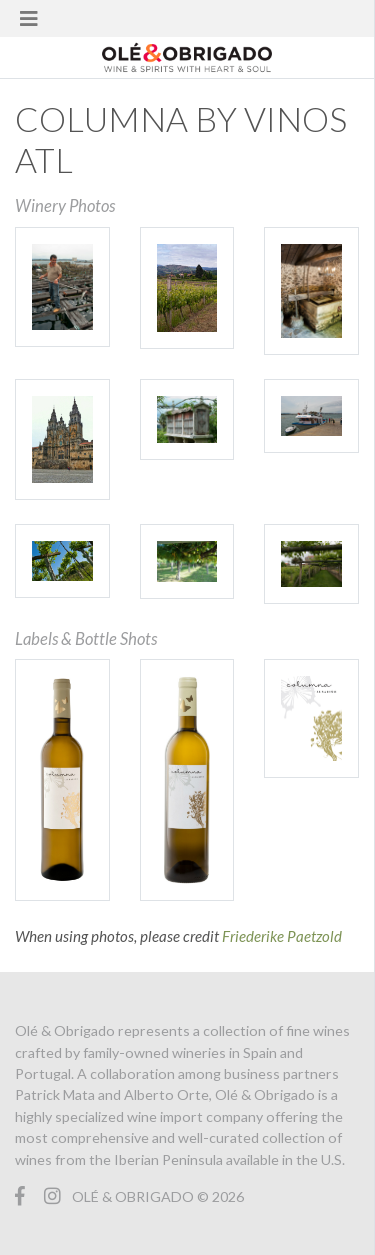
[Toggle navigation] (29, 18)
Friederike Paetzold (282, 936)
